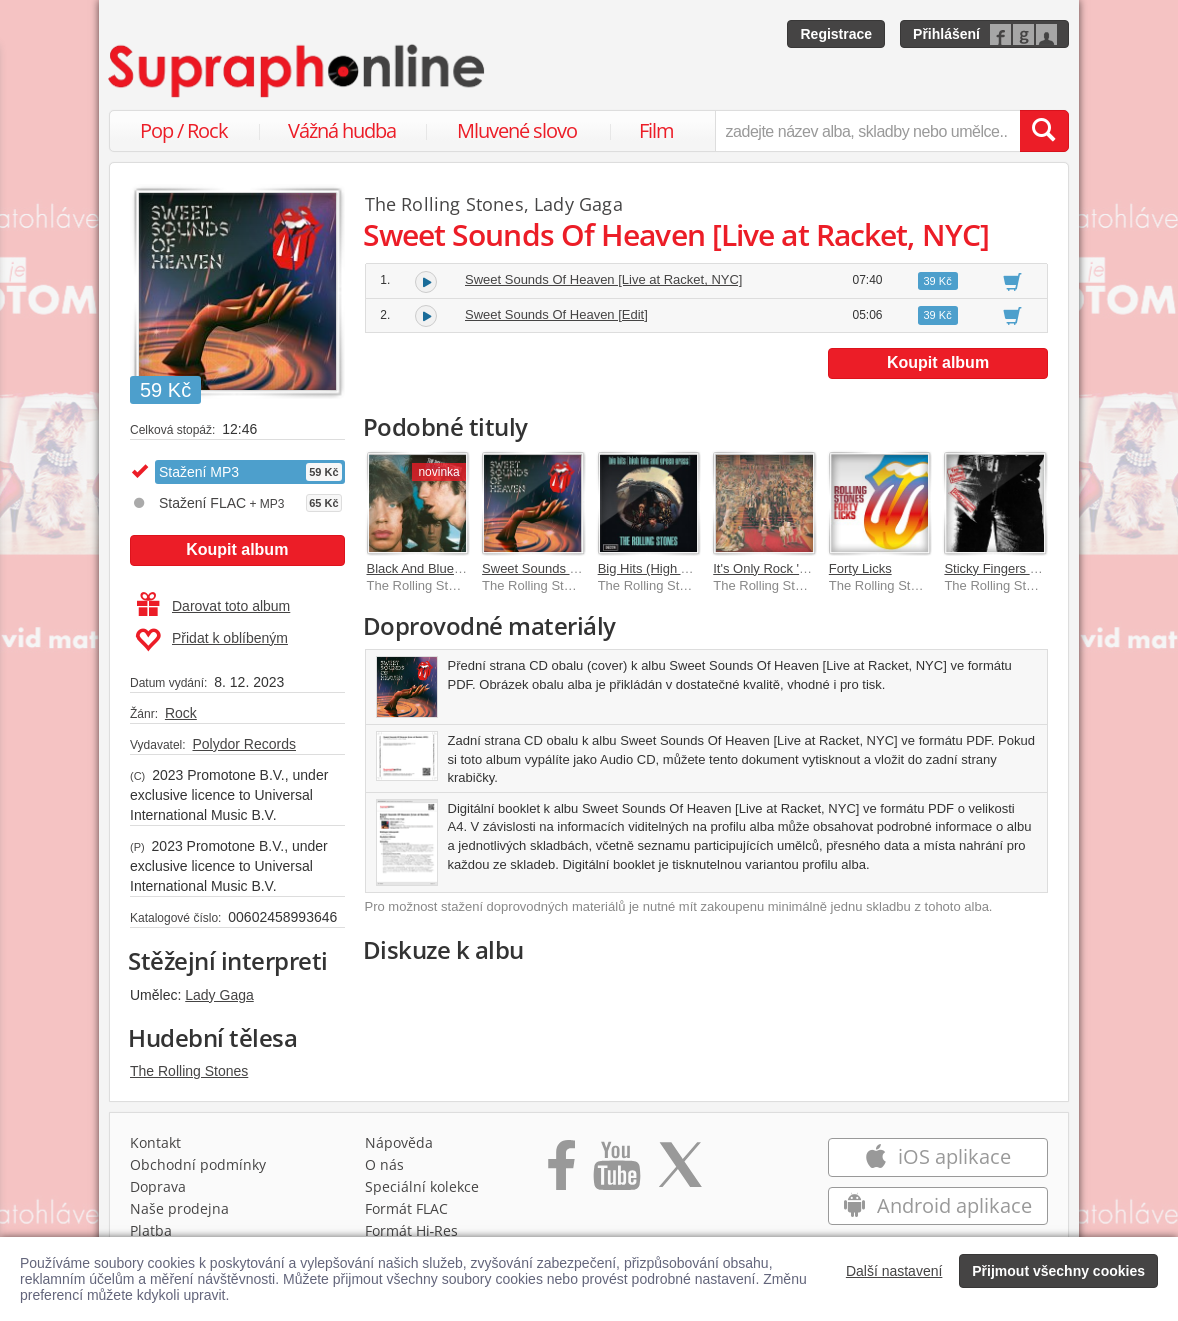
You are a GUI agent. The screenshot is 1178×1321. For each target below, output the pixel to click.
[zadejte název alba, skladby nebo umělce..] (867, 131)
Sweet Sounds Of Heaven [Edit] (556, 314)
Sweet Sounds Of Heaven (557, 568)
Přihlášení (946, 34)
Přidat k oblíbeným (211, 640)
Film (656, 130)
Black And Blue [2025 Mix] (442, 568)
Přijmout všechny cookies (1058, 1271)
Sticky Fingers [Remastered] (1025, 568)
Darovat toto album (213, 606)
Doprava (158, 1186)
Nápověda (399, 1142)
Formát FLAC (406, 1208)
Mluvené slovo (517, 130)
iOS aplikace (937, 1156)
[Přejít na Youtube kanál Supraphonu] (616, 1172)
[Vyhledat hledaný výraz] (1044, 131)
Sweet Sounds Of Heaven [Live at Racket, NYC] (603, 279)
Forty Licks (860, 568)
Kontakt (155, 1142)
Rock (181, 713)
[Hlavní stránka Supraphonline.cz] (298, 71)
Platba (151, 1230)
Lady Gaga (219, 995)
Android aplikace (937, 1205)
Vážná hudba (342, 130)
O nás (384, 1164)
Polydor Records (244, 744)
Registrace (836, 34)
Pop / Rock (184, 130)
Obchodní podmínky (198, 1164)
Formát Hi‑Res (412, 1230)
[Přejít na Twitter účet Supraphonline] (680, 1172)
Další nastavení (894, 1271)
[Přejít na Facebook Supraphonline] (561, 1172)
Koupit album (237, 549)
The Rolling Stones (189, 1071)
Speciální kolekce (422, 1186)
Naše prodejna (179, 1208)
